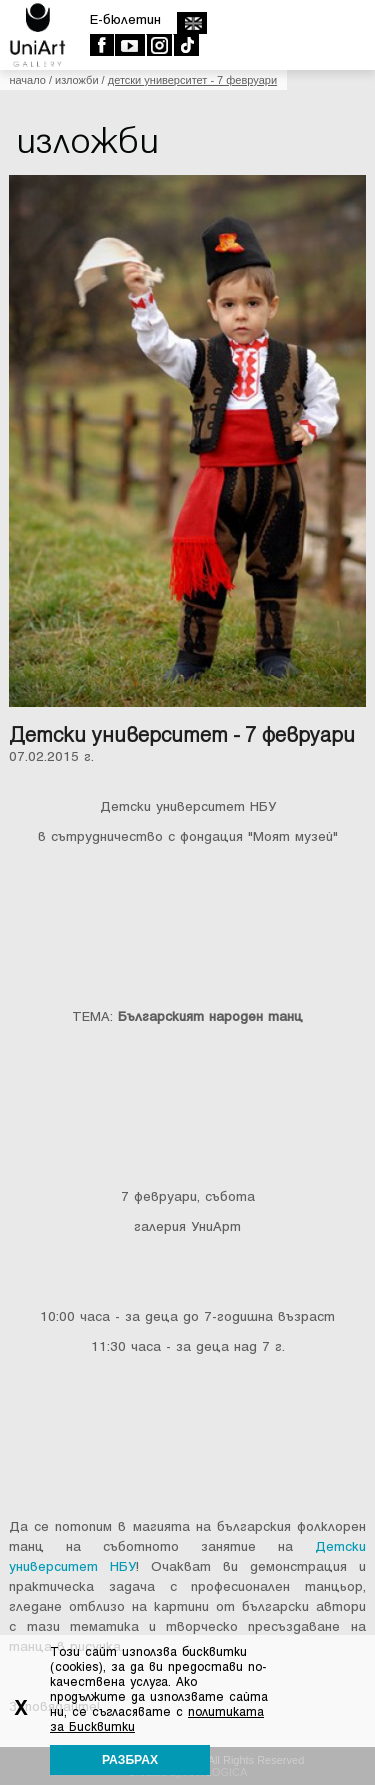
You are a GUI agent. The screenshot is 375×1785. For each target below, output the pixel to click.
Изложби (77, 80)
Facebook (101, 45)
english (191, 23)
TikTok (185, 45)
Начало (27, 80)
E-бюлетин (125, 19)
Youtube (129, 45)
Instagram (158, 45)
